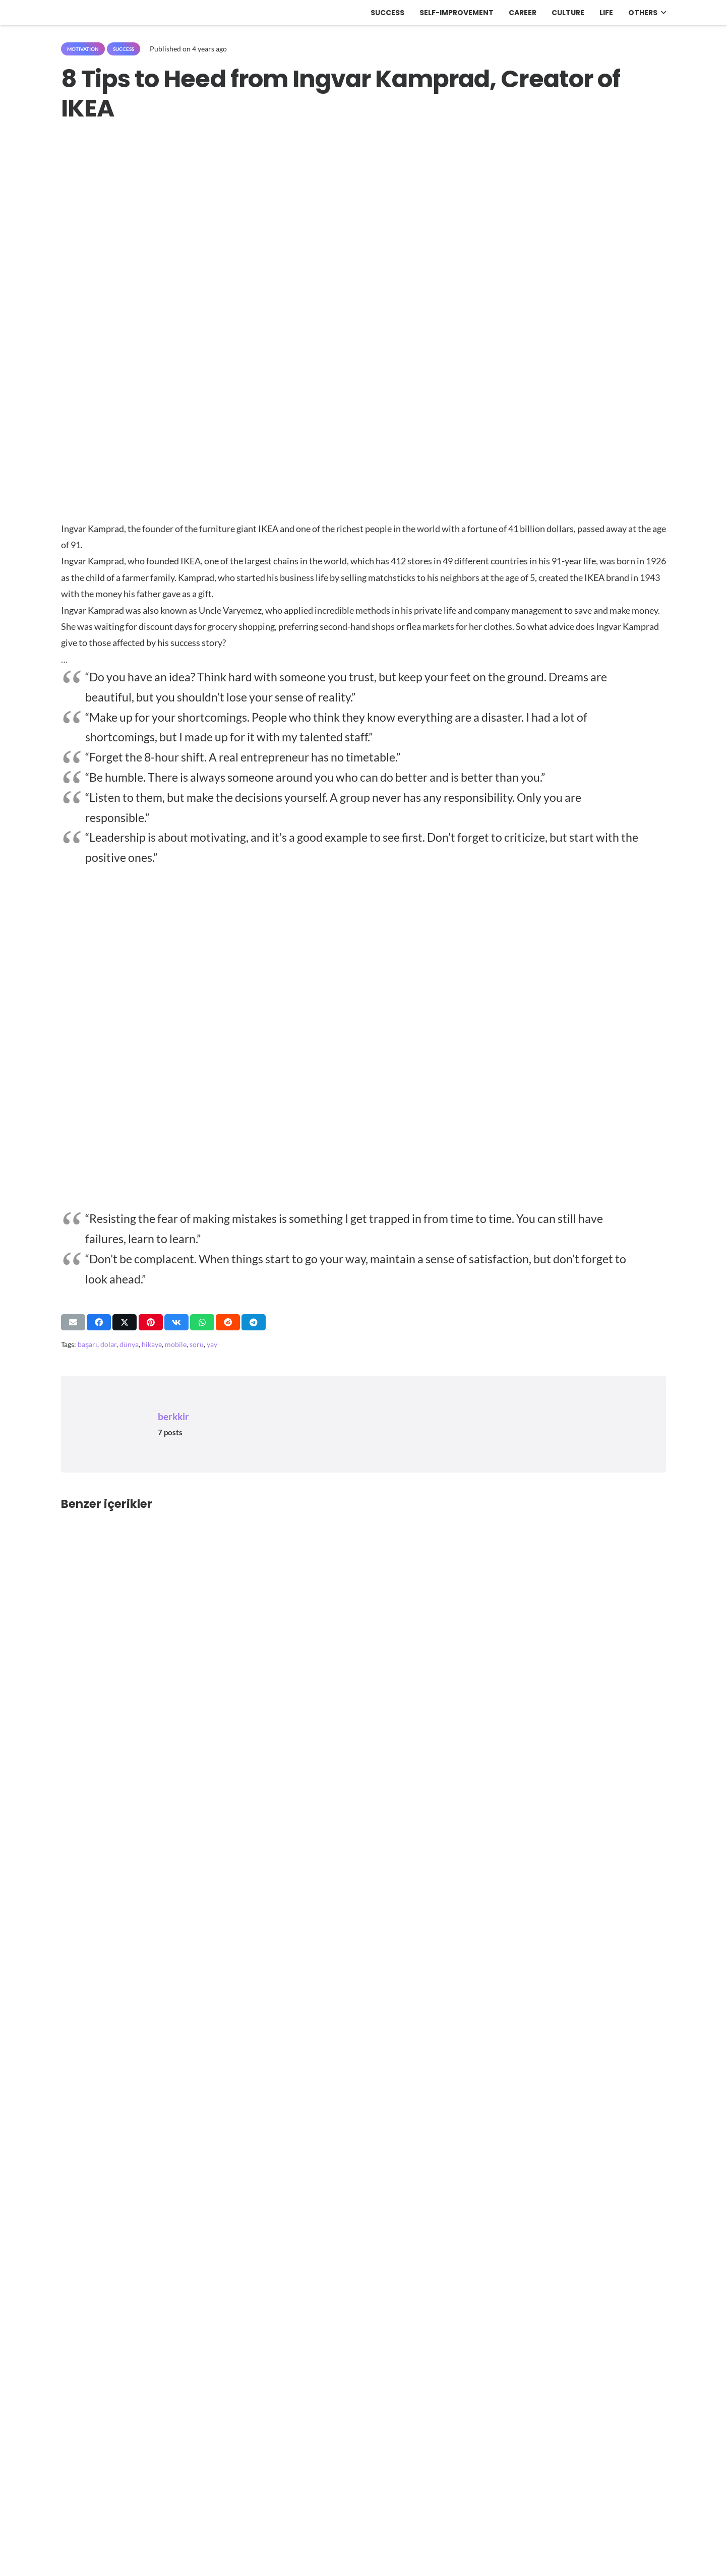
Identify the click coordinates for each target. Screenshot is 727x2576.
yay (212, 1344)
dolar (108, 1344)
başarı (87, 1344)
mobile (176, 1344)
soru (197, 1344)
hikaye (152, 1344)
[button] (661, 12)
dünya (129, 1344)
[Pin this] (151, 1322)
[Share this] (99, 1322)
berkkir (173, 1416)
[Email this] (73, 1322)
